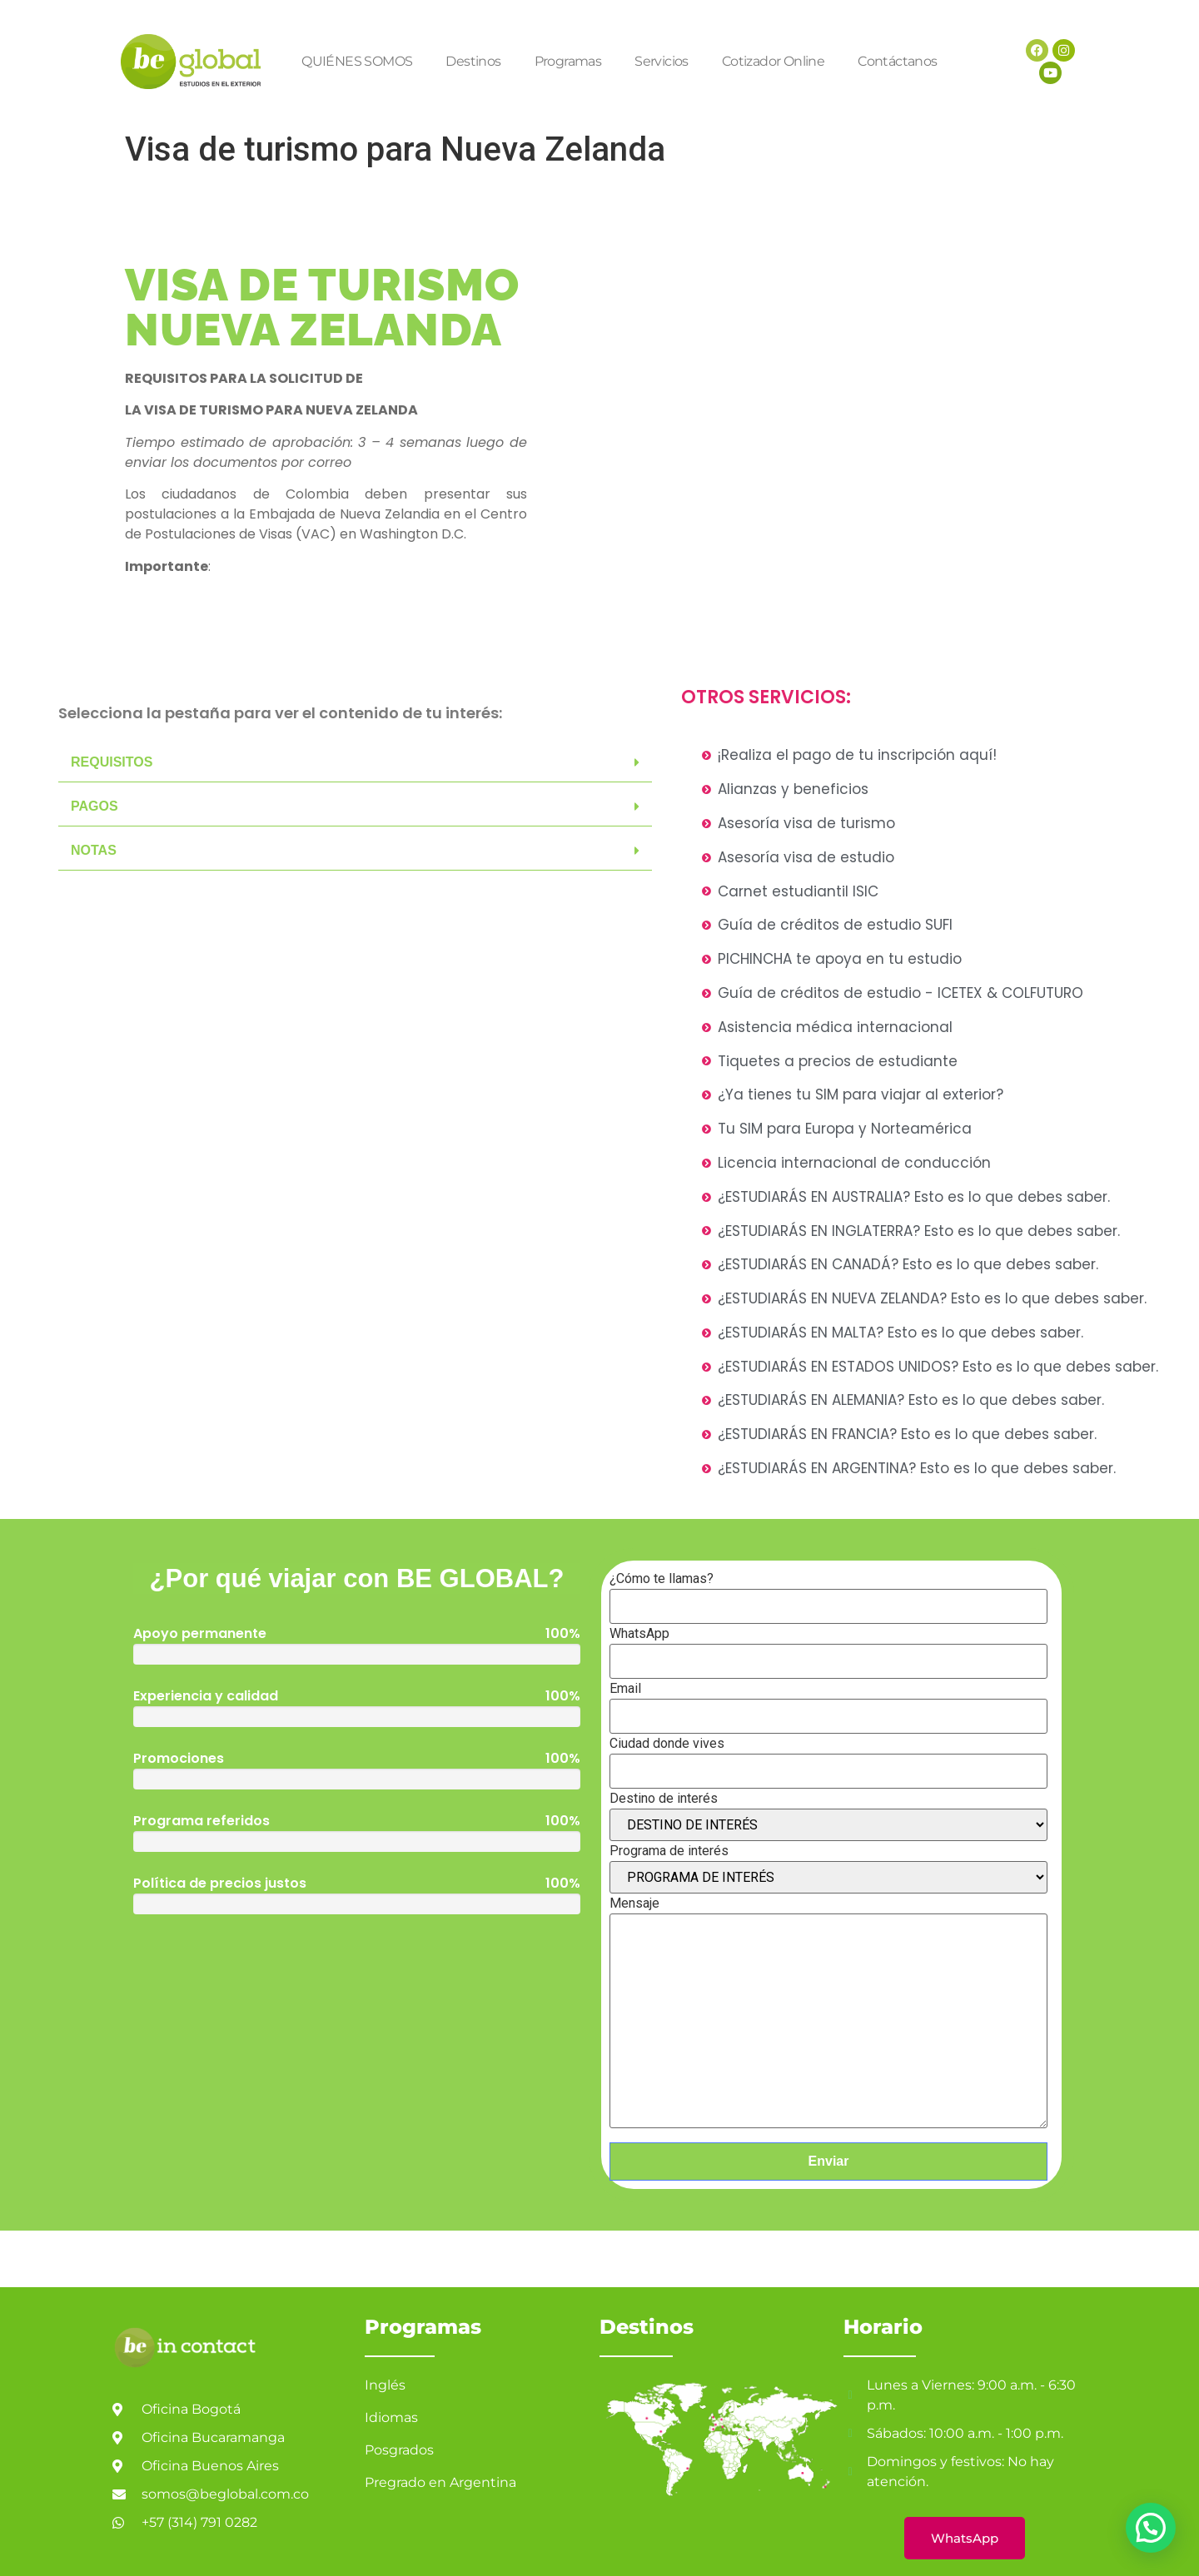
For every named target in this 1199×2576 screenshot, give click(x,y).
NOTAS (94, 850)
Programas (568, 61)
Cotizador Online (773, 61)
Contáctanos (897, 61)
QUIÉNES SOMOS (356, 61)
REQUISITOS (111, 762)
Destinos (472, 61)
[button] (355, 762)
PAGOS (94, 806)
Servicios (661, 61)
